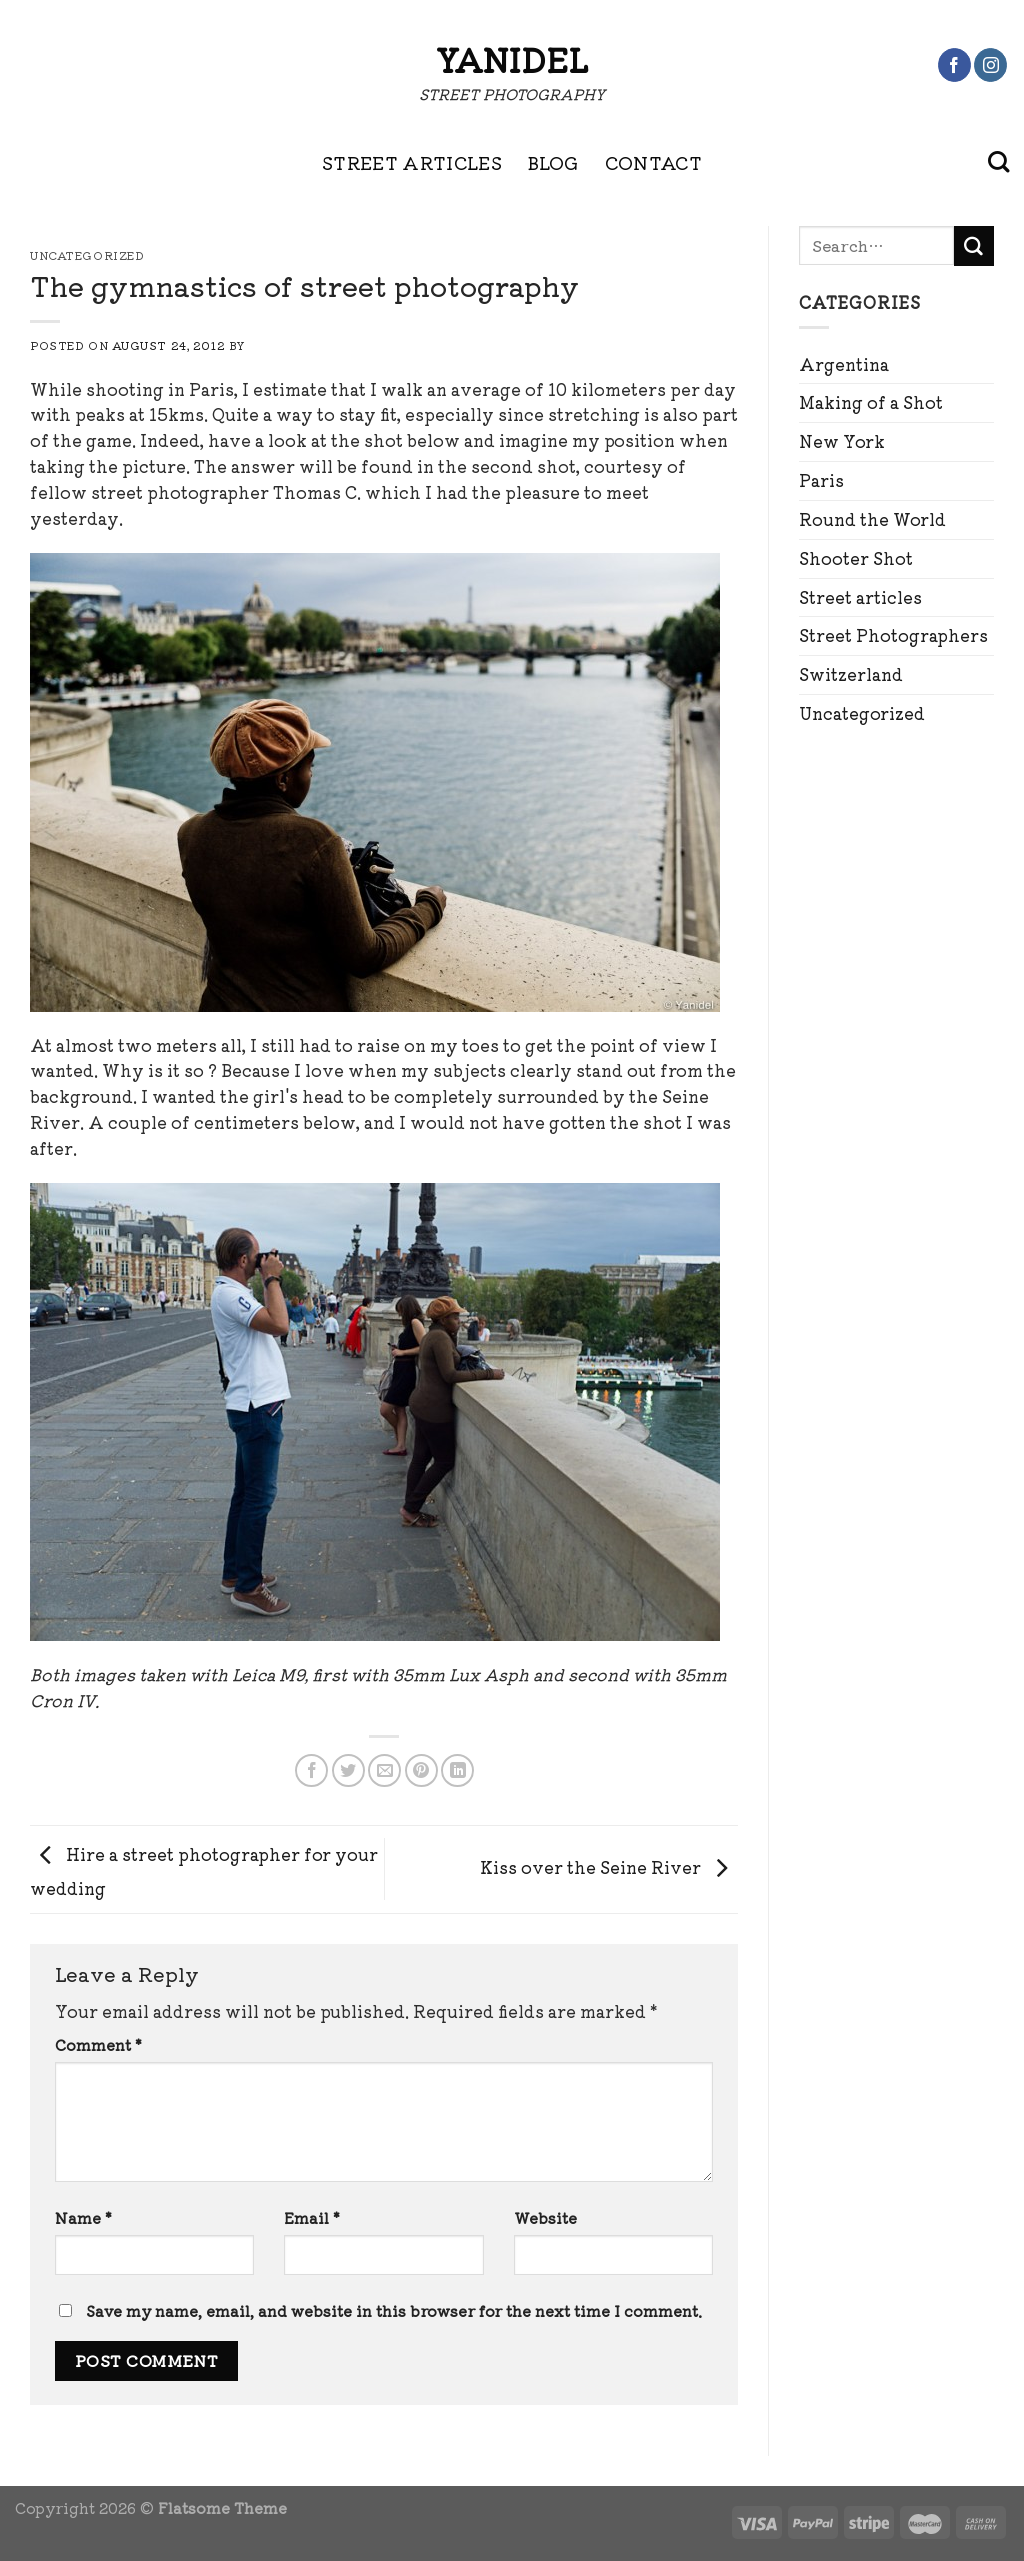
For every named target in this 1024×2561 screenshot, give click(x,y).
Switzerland (851, 674)
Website (545, 2217)
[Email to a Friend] (384, 1770)
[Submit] (974, 246)
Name (83, 2217)
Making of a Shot (871, 402)
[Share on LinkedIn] (457, 1770)
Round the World (872, 519)
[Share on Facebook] (311, 1770)
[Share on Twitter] (348, 1770)
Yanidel (512, 59)
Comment (98, 2044)
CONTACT (654, 162)
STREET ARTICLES (412, 162)
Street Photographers (893, 635)
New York (842, 441)
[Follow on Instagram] (990, 65)
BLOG (553, 162)
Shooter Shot (856, 558)
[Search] (998, 162)
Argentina (844, 364)
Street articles (860, 597)
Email (312, 2217)
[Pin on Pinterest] (421, 1770)
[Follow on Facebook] (954, 65)
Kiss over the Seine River (609, 1866)
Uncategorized (862, 713)
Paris (821, 480)
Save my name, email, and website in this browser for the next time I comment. (394, 2310)
